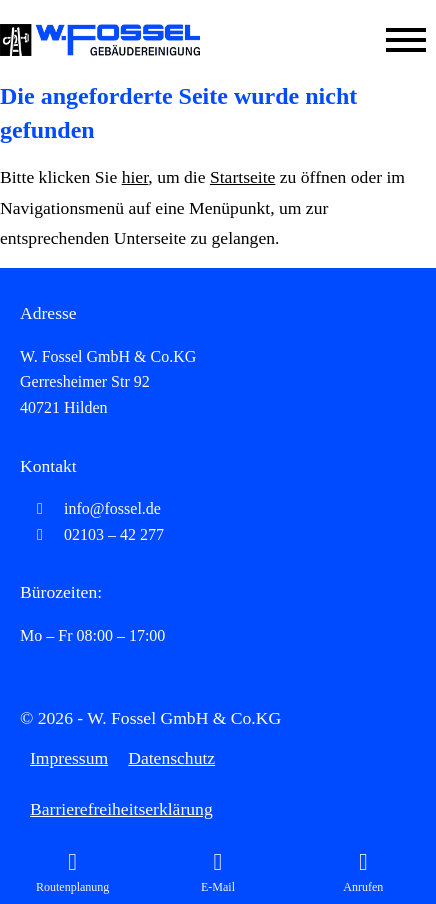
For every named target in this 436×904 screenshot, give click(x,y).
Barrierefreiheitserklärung (121, 809)
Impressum (69, 758)
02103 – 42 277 (92, 534)
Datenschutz (171, 758)
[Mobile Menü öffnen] (406, 40)
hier (135, 177)
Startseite (242, 177)
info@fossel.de (90, 508)
